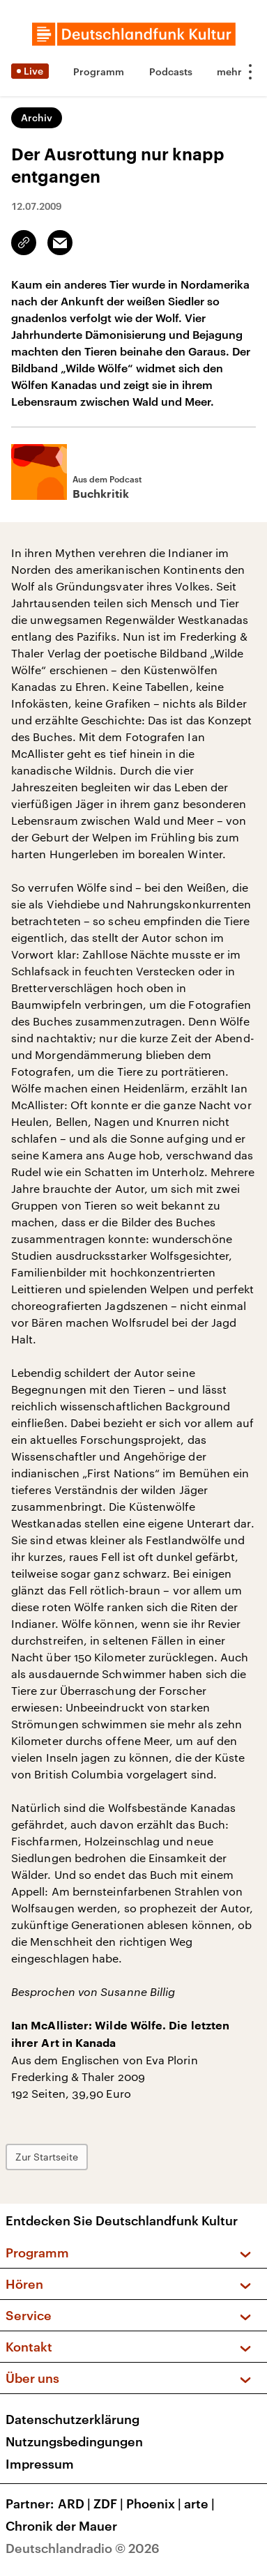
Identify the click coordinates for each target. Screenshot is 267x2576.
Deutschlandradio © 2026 (83, 2548)
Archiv (36, 117)
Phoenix (155, 2503)
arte (201, 2503)
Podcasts (170, 71)
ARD (75, 2503)
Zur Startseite (46, 2157)
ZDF (109, 2503)
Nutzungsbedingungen (74, 2441)
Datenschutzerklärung (72, 2419)
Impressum (40, 2463)
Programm (98, 71)
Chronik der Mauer (61, 2525)
